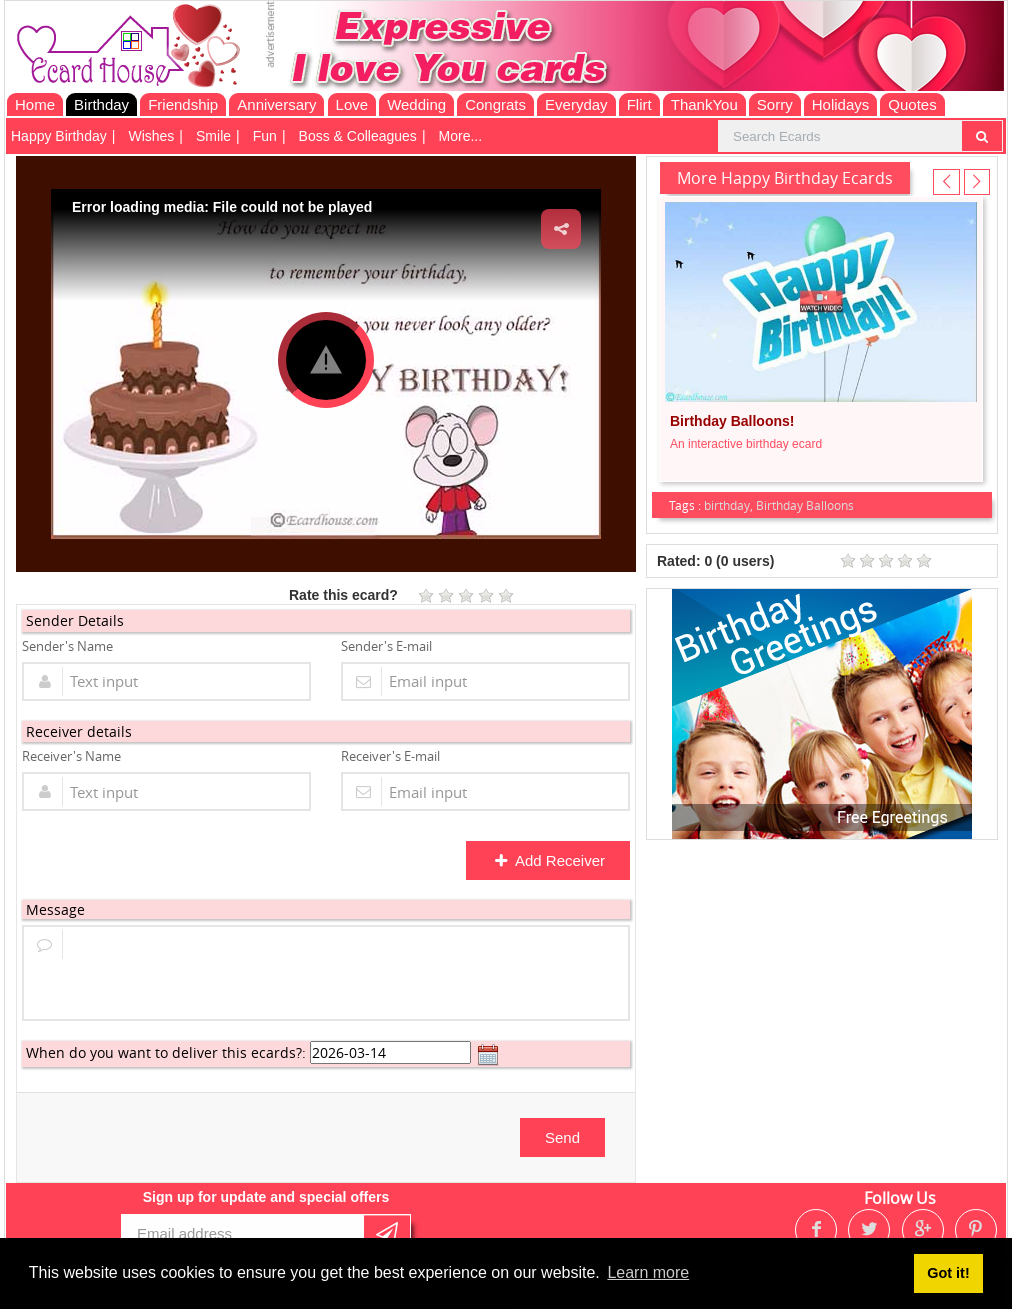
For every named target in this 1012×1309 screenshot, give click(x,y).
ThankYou (704, 104)
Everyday (576, 104)
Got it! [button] (948, 1273)
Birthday (101, 104)
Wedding (416, 104)
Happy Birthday (59, 136)
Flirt (639, 104)
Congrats (495, 104)
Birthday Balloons (805, 505)
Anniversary (276, 104)
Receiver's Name (71, 756)
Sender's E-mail (386, 646)
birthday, (730, 505)
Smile (213, 136)
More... (461, 136)
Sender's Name (67, 646)
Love (352, 104)
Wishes (151, 136)
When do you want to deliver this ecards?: (166, 1052)
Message (55, 909)
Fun (265, 136)
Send (562, 1137)
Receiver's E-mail (390, 756)
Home (35, 104)
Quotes (912, 104)
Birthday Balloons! (732, 421)
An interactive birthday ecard (746, 444)
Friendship (183, 104)
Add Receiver (549, 860)
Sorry (775, 104)
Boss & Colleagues (358, 136)
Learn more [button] (648, 1272)
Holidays (841, 104)
